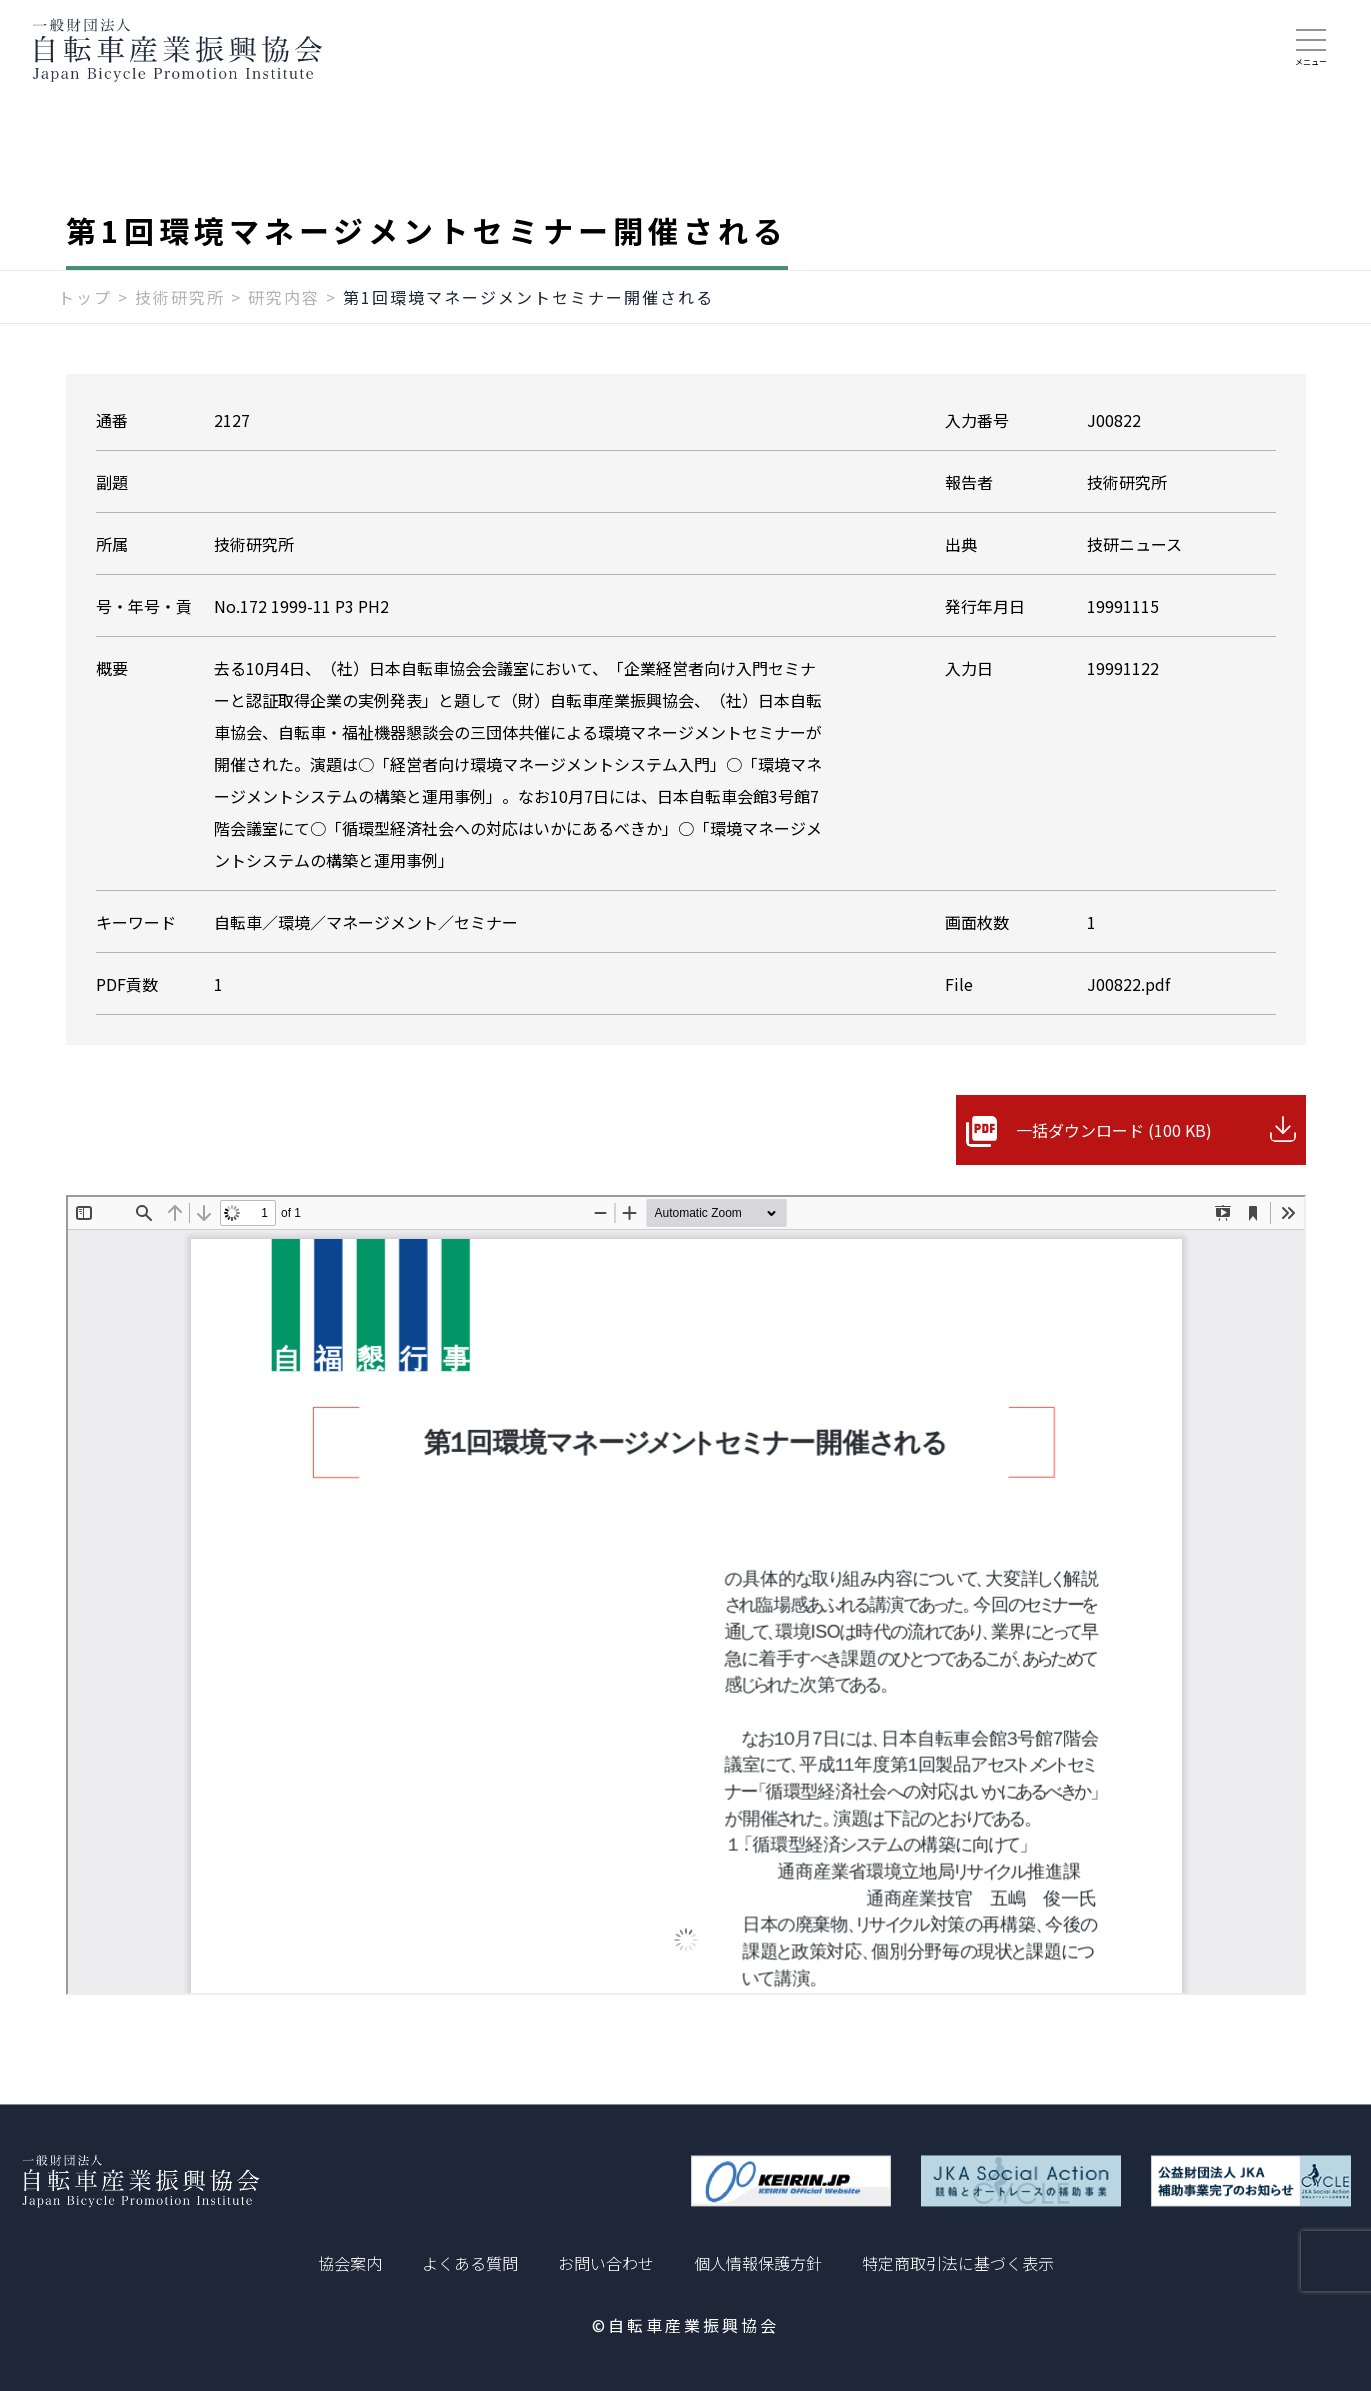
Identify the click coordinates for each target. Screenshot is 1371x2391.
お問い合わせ (606, 2263)
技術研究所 (180, 297)
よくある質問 (470, 2263)
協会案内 (350, 2263)
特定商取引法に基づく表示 (958, 2263)
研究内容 (284, 297)
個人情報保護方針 (758, 2263)
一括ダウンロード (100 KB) (1114, 1130)
